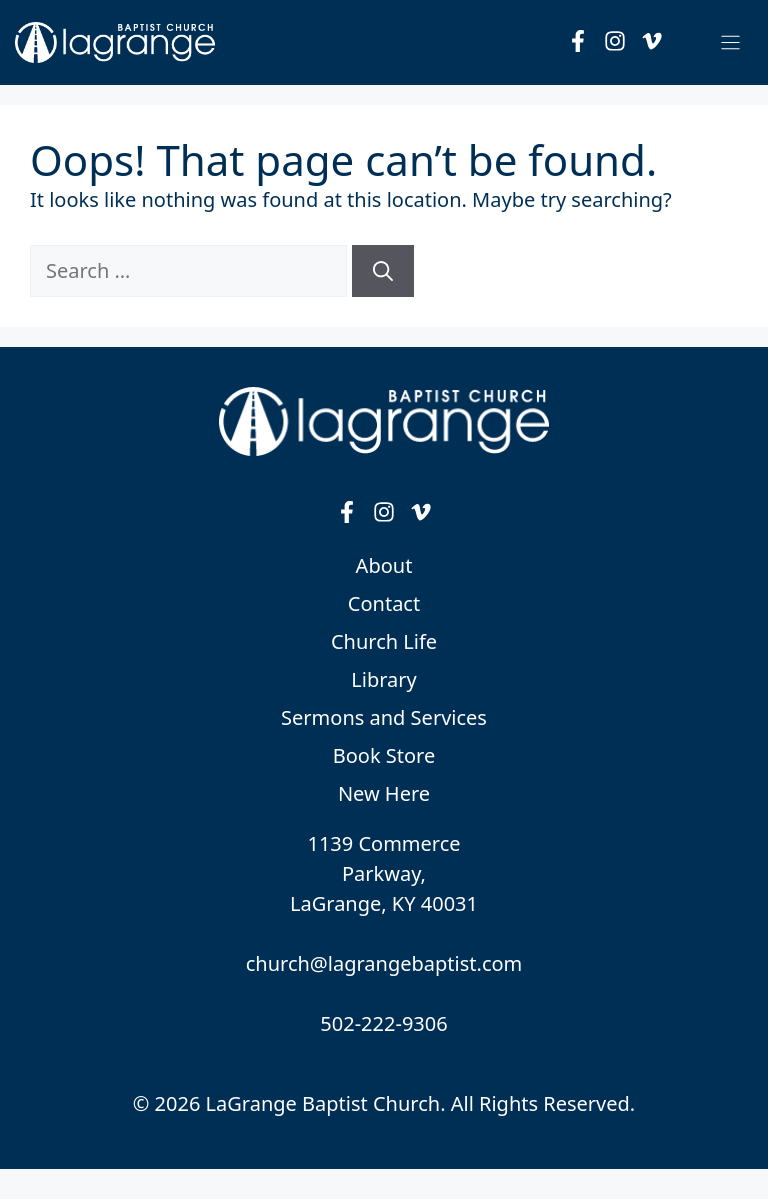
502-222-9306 (383, 1023)
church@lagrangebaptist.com (384, 963)
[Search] (383, 271)
